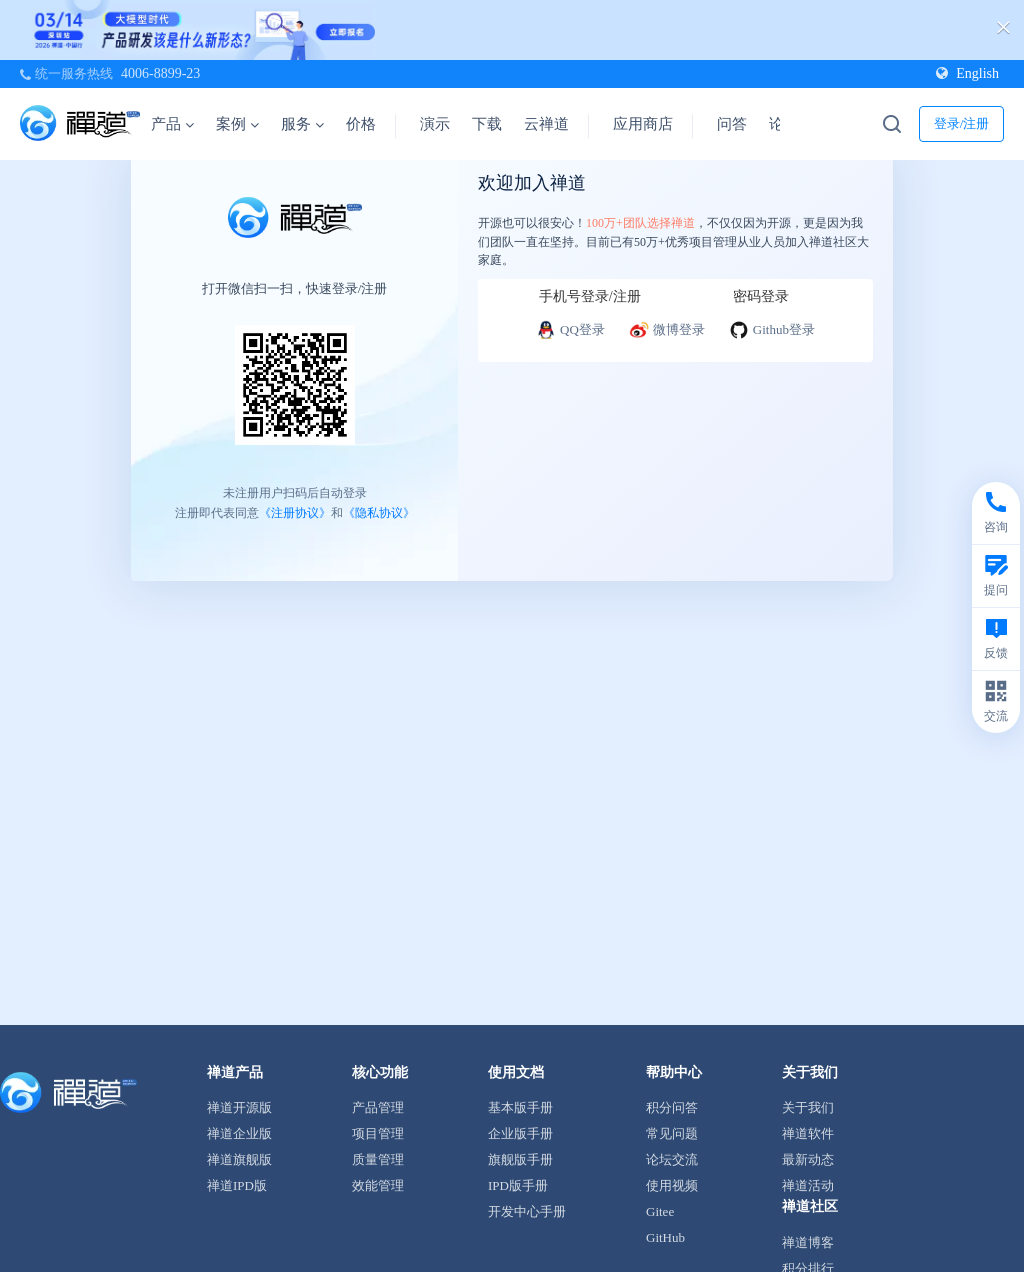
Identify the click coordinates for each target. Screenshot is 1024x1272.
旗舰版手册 (520, 1159)
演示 (435, 124)
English (967, 73)
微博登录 (667, 330)
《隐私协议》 (379, 512)
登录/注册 (962, 123)
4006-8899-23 (160, 73)
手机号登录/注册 (590, 296)
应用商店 (643, 124)
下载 (487, 124)
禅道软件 (808, 1133)
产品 (172, 124)
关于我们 (808, 1107)
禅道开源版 (239, 1107)
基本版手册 (520, 1107)
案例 (237, 124)
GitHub (665, 1237)
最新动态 (808, 1159)
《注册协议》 (295, 512)
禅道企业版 (239, 1133)
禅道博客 (808, 1242)
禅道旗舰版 (239, 1159)
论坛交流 (672, 1159)
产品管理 (378, 1107)
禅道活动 (808, 1185)
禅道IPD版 (237, 1185)
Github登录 (772, 330)
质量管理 (378, 1159)
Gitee (660, 1211)
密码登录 (761, 296)
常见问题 (672, 1133)
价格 (361, 124)
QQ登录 (570, 330)
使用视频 (672, 1185)
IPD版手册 (518, 1185)
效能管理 (378, 1185)
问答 (732, 124)
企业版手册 (520, 1133)
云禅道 (546, 124)
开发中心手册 (527, 1211)
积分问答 (672, 1107)
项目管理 (378, 1133)
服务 (302, 124)
